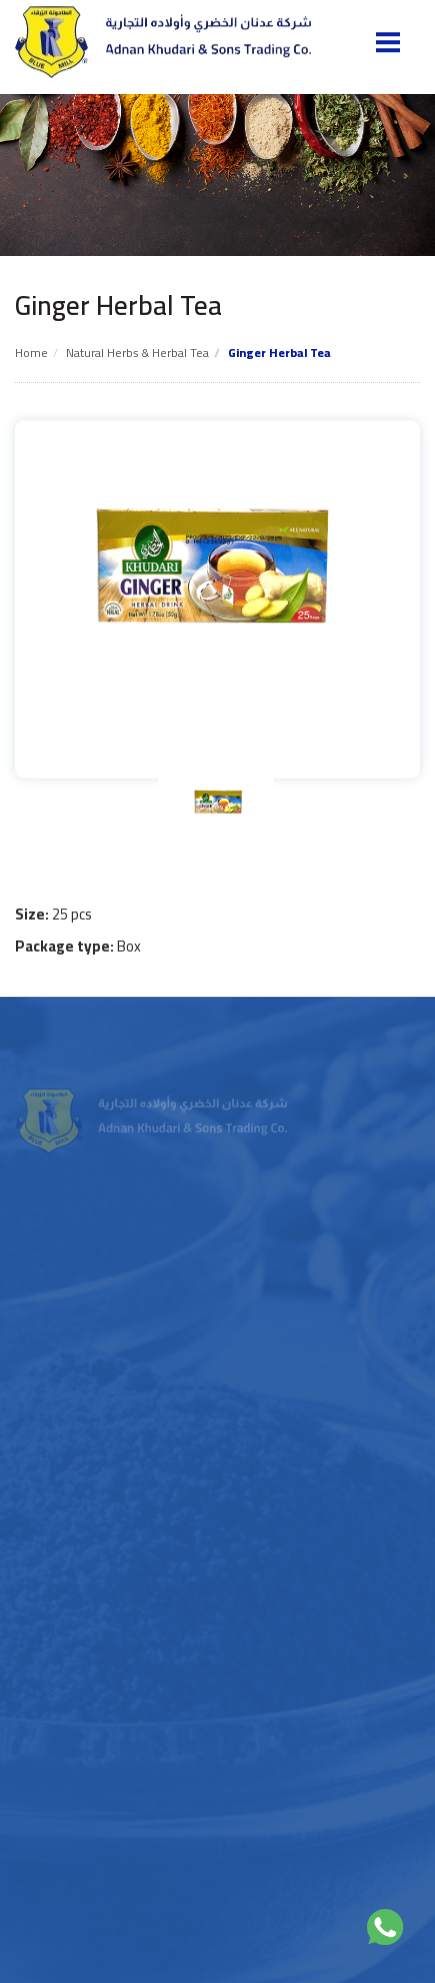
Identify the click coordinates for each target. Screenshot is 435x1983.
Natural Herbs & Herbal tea (137, 352)
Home (31, 352)
